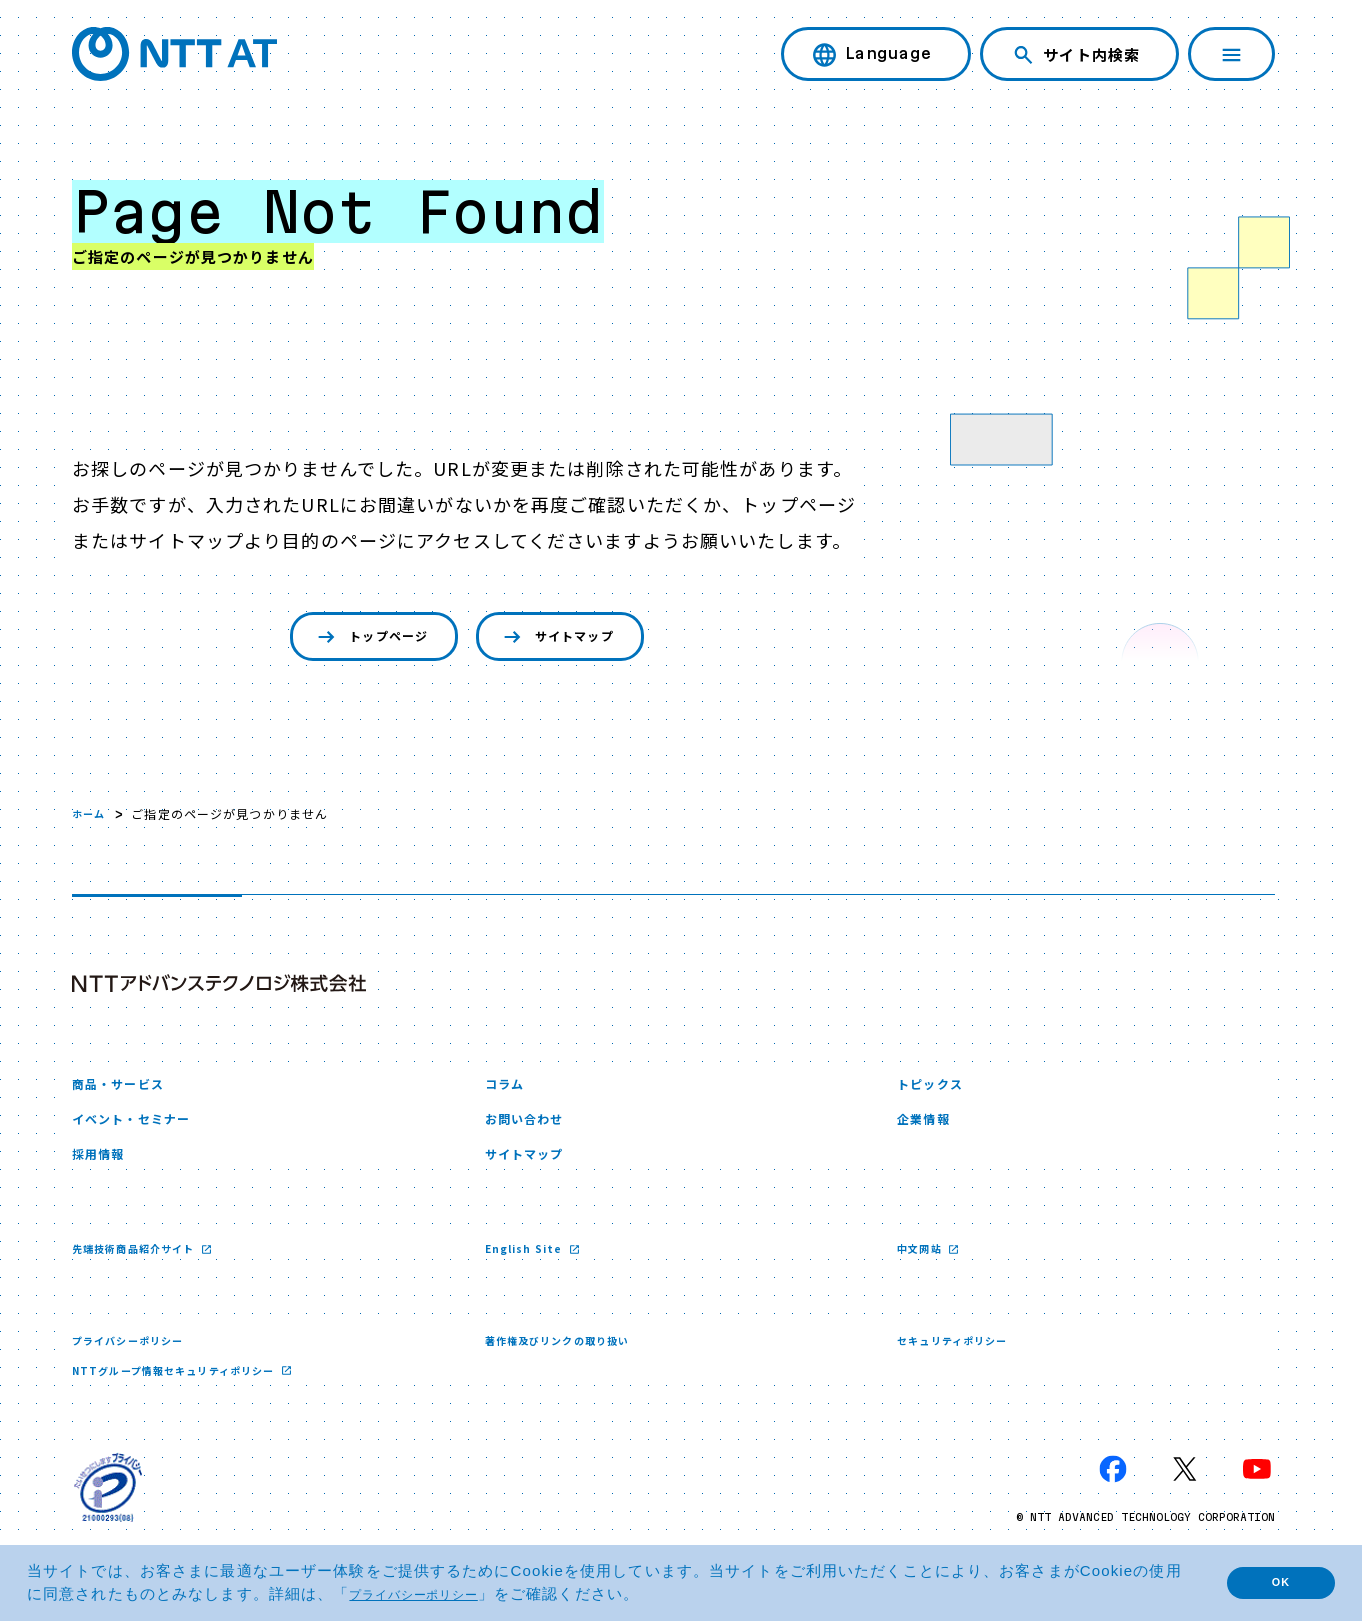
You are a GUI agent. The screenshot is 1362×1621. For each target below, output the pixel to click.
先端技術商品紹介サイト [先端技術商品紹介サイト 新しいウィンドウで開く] (146, 1269)
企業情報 (929, 1132)
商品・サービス (128, 1091)
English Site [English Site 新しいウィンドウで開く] (531, 1269)
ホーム (91, 818)
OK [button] (1267, 1582)
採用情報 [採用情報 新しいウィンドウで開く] (104, 1172)
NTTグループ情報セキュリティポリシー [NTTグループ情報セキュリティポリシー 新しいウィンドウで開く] (193, 1393)
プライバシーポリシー (137, 1362)
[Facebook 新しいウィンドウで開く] (1113, 1494)
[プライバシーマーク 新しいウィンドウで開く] (108, 1512)
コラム (509, 1091)
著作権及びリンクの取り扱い (570, 1362)
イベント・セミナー (144, 1132)
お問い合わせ (533, 1132)
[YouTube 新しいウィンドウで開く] (1257, 1494)
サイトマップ (572, 639)
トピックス (937, 1091)
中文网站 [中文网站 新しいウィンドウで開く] (925, 1269)
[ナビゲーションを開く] (1231, 54)
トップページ (352, 639)
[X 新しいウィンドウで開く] (1185, 1494)
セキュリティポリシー (962, 1362)
